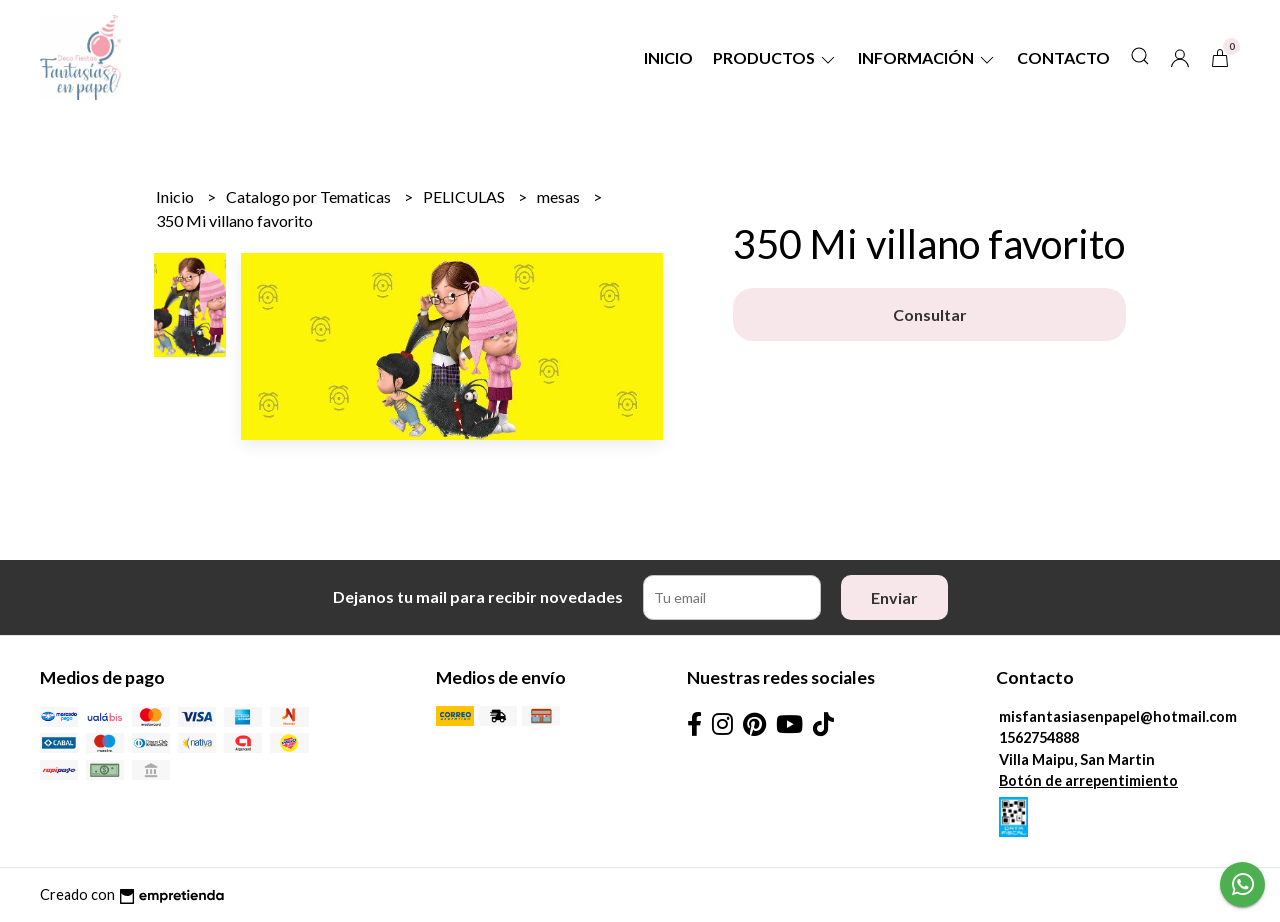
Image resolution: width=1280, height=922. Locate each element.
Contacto (1063, 57)
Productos (775, 57)
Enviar (894, 597)
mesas (560, 196)
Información (927, 57)
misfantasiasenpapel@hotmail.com (1118, 716)
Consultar (930, 314)
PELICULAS (465, 196)
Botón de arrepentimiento (1088, 780)
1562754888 (1039, 737)
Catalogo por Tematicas (310, 196)
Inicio (668, 57)
